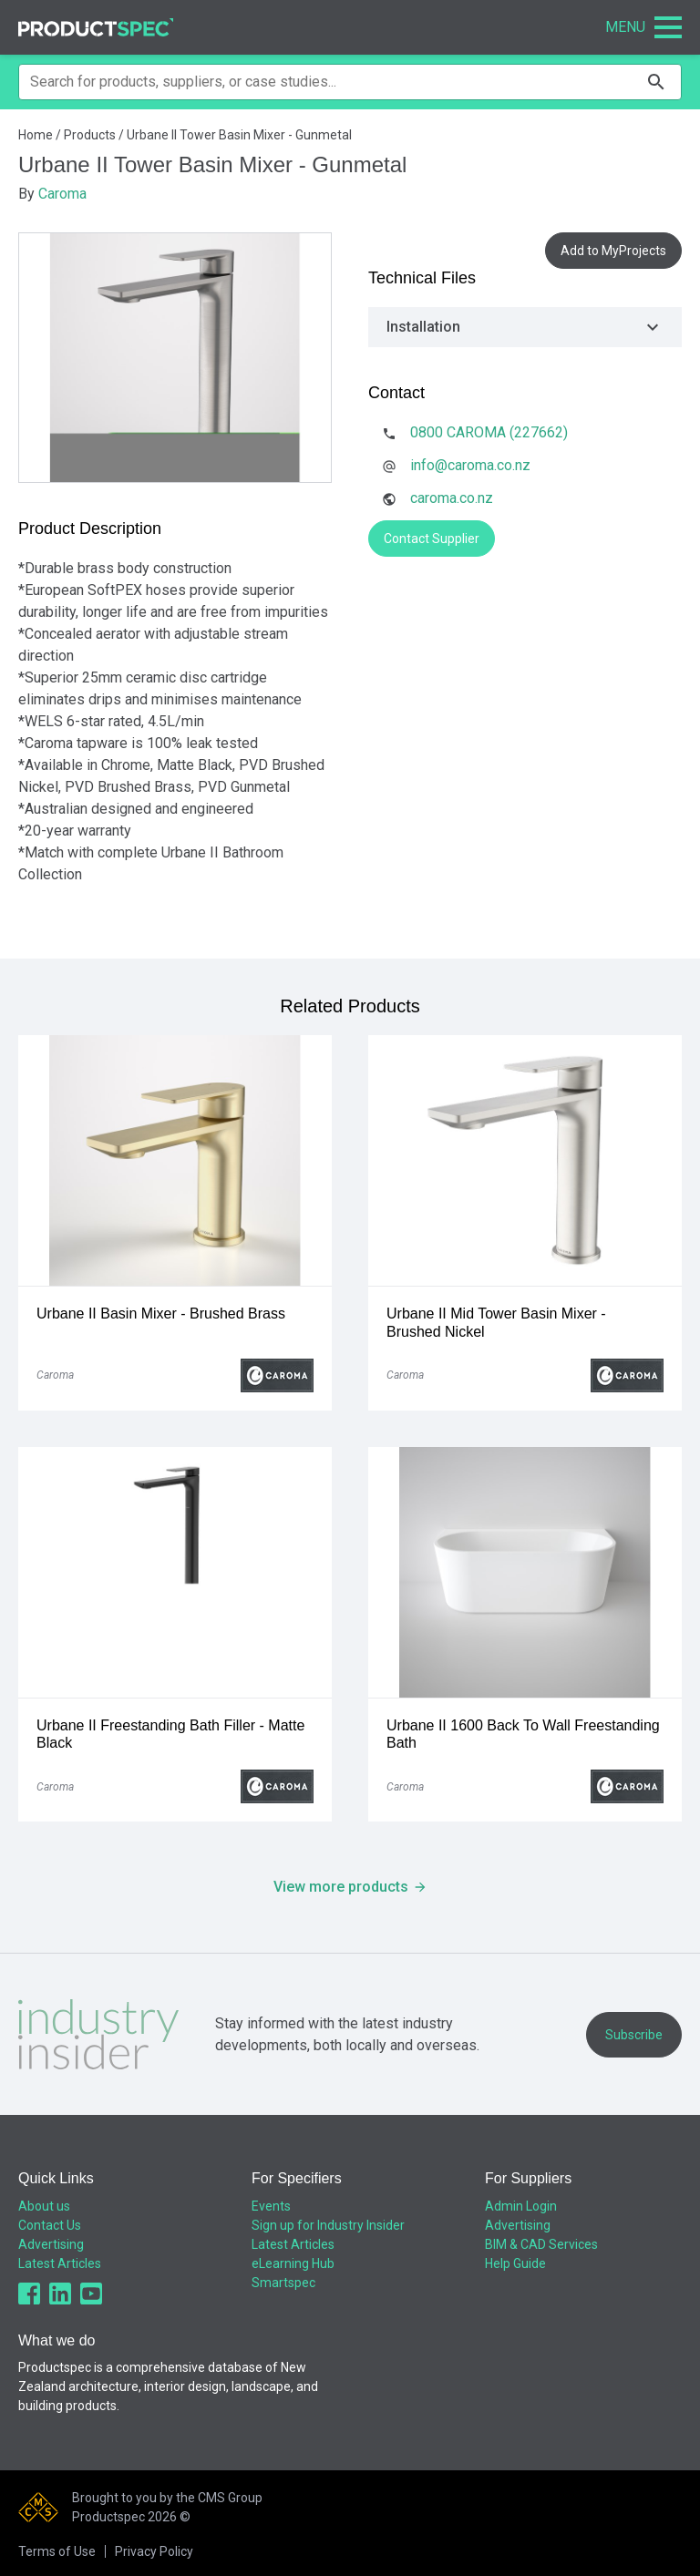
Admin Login (521, 2206)
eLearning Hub (293, 2263)
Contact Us (49, 2225)
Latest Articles (59, 2263)
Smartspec (283, 2282)
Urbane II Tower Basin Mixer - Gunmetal (239, 135)
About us (44, 2206)
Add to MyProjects (613, 250)
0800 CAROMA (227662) (489, 432)
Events (271, 2206)
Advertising (51, 2244)
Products (90, 135)
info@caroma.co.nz (470, 465)
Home (35, 135)
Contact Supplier (431, 538)
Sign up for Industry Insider (328, 2225)
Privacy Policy (154, 2551)
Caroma (62, 193)
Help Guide (515, 2263)
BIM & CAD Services (541, 2244)
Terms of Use (57, 2551)
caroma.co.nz (451, 498)
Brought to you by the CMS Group (167, 2497)
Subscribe (634, 2034)
